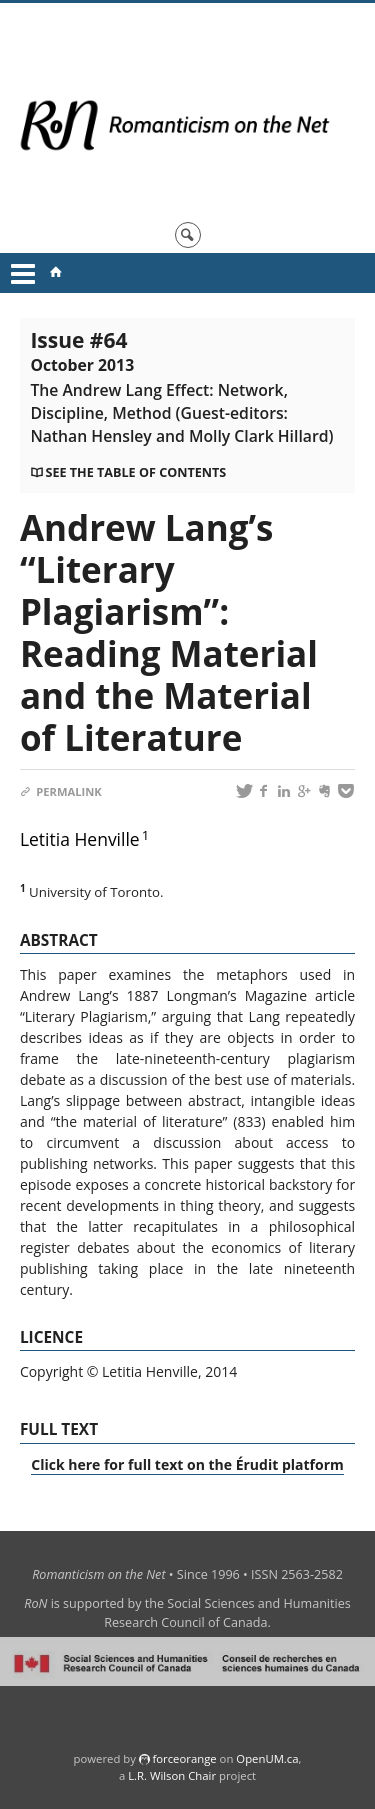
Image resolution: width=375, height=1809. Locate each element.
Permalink (61, 791)
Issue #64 (181, 386)
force (184, 1758)
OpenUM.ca (267, 1758)
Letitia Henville (80, 839)
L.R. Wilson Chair (172, 1775)
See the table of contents (135, 472)
